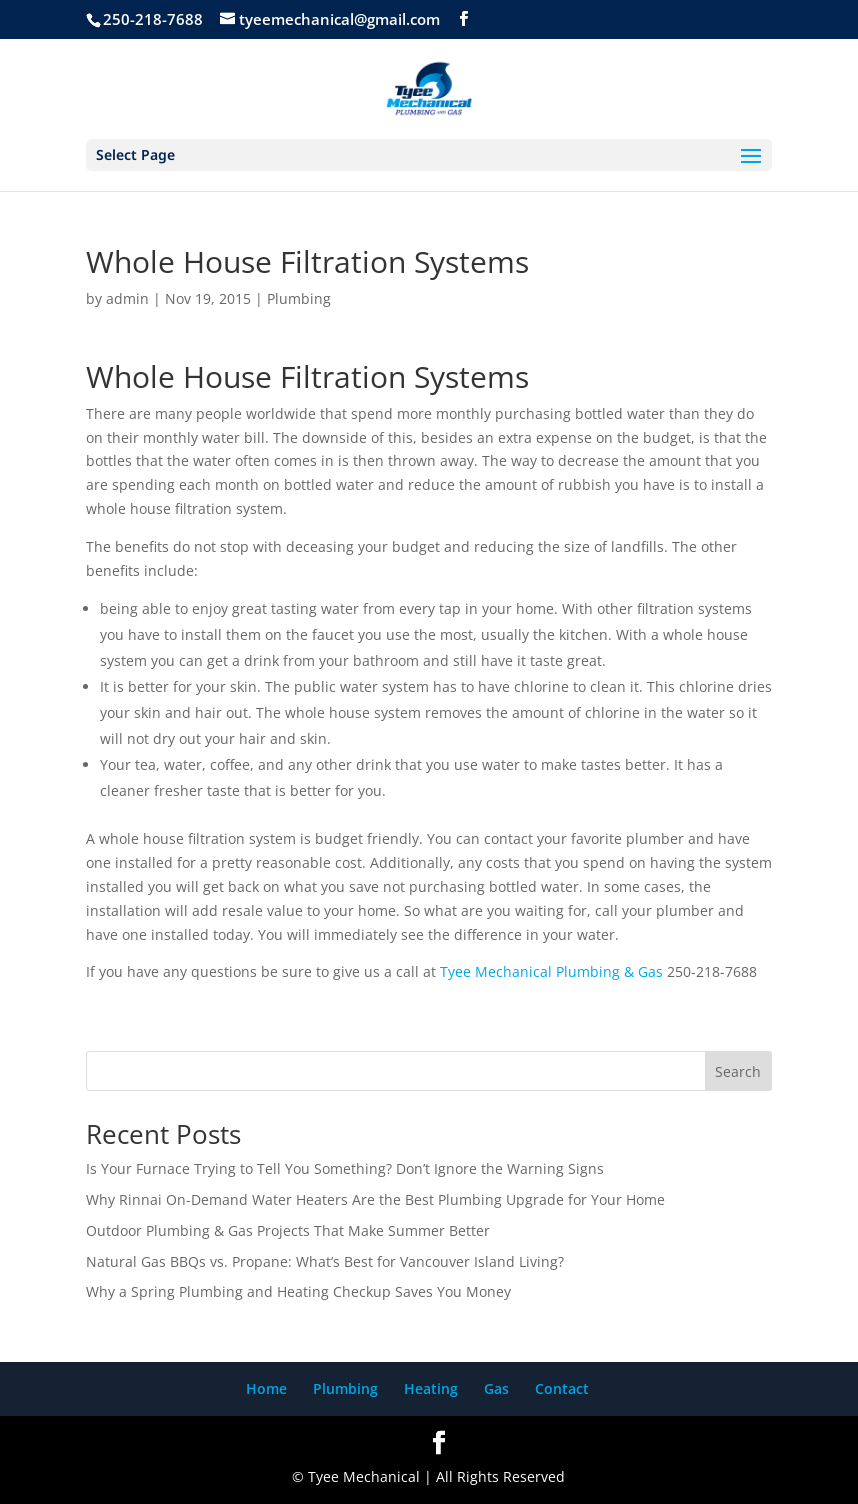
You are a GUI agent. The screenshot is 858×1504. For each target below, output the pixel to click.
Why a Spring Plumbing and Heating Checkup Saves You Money (298, 1291)
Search (738, 1071)
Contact (562, 1388)
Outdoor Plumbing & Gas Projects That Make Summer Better (288, 1230)
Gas (496, 1388)
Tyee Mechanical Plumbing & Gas (551, 971)
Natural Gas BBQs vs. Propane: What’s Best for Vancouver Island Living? (325, 1261)
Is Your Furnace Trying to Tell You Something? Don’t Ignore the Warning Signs (345, 1168)
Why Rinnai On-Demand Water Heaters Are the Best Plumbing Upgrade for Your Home (375, 1199)
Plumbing (299, 298)
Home (266, 1388)
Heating (431, 1388)
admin (127, 298)
